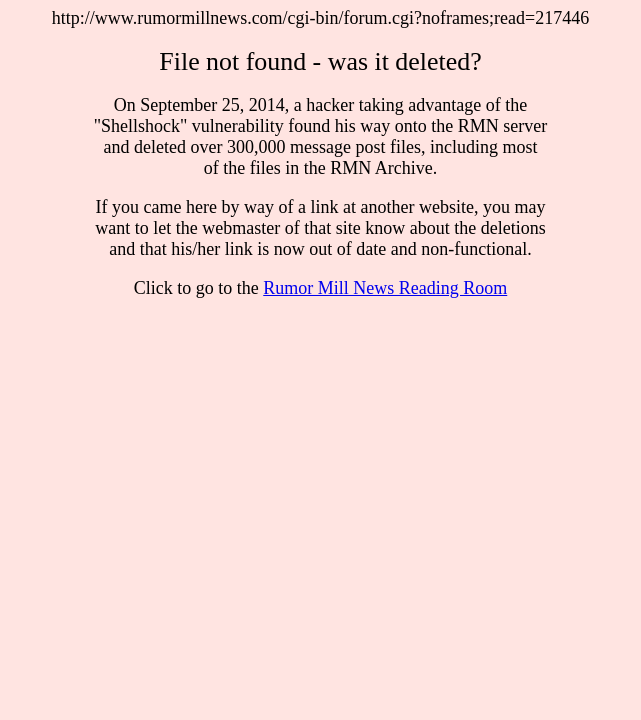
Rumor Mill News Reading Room (385, 288)
